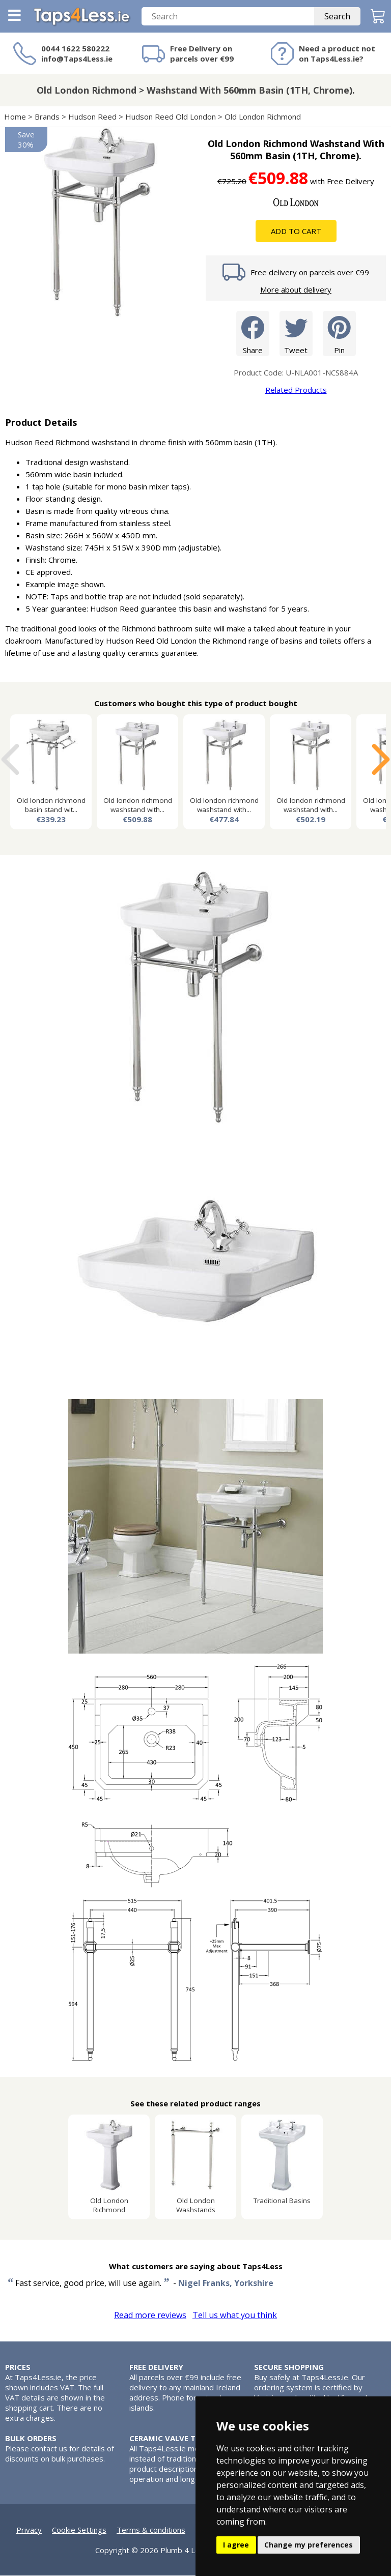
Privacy (29, 2530)
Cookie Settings (79, 2530)
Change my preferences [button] (308, 2545)
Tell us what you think (234, 2315)
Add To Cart (296, 231)
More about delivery (295, 290)
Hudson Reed (92, 117)
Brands (47, 117)
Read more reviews (150, 2315)
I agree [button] (236, 2545)
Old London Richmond (263, 117)
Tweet (296, 333)
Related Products (296, 390)
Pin (339, 333)
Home (15, 117)
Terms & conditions (151, 2530)
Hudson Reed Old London (170, 117)
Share (252, 333)
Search (337, 16)
